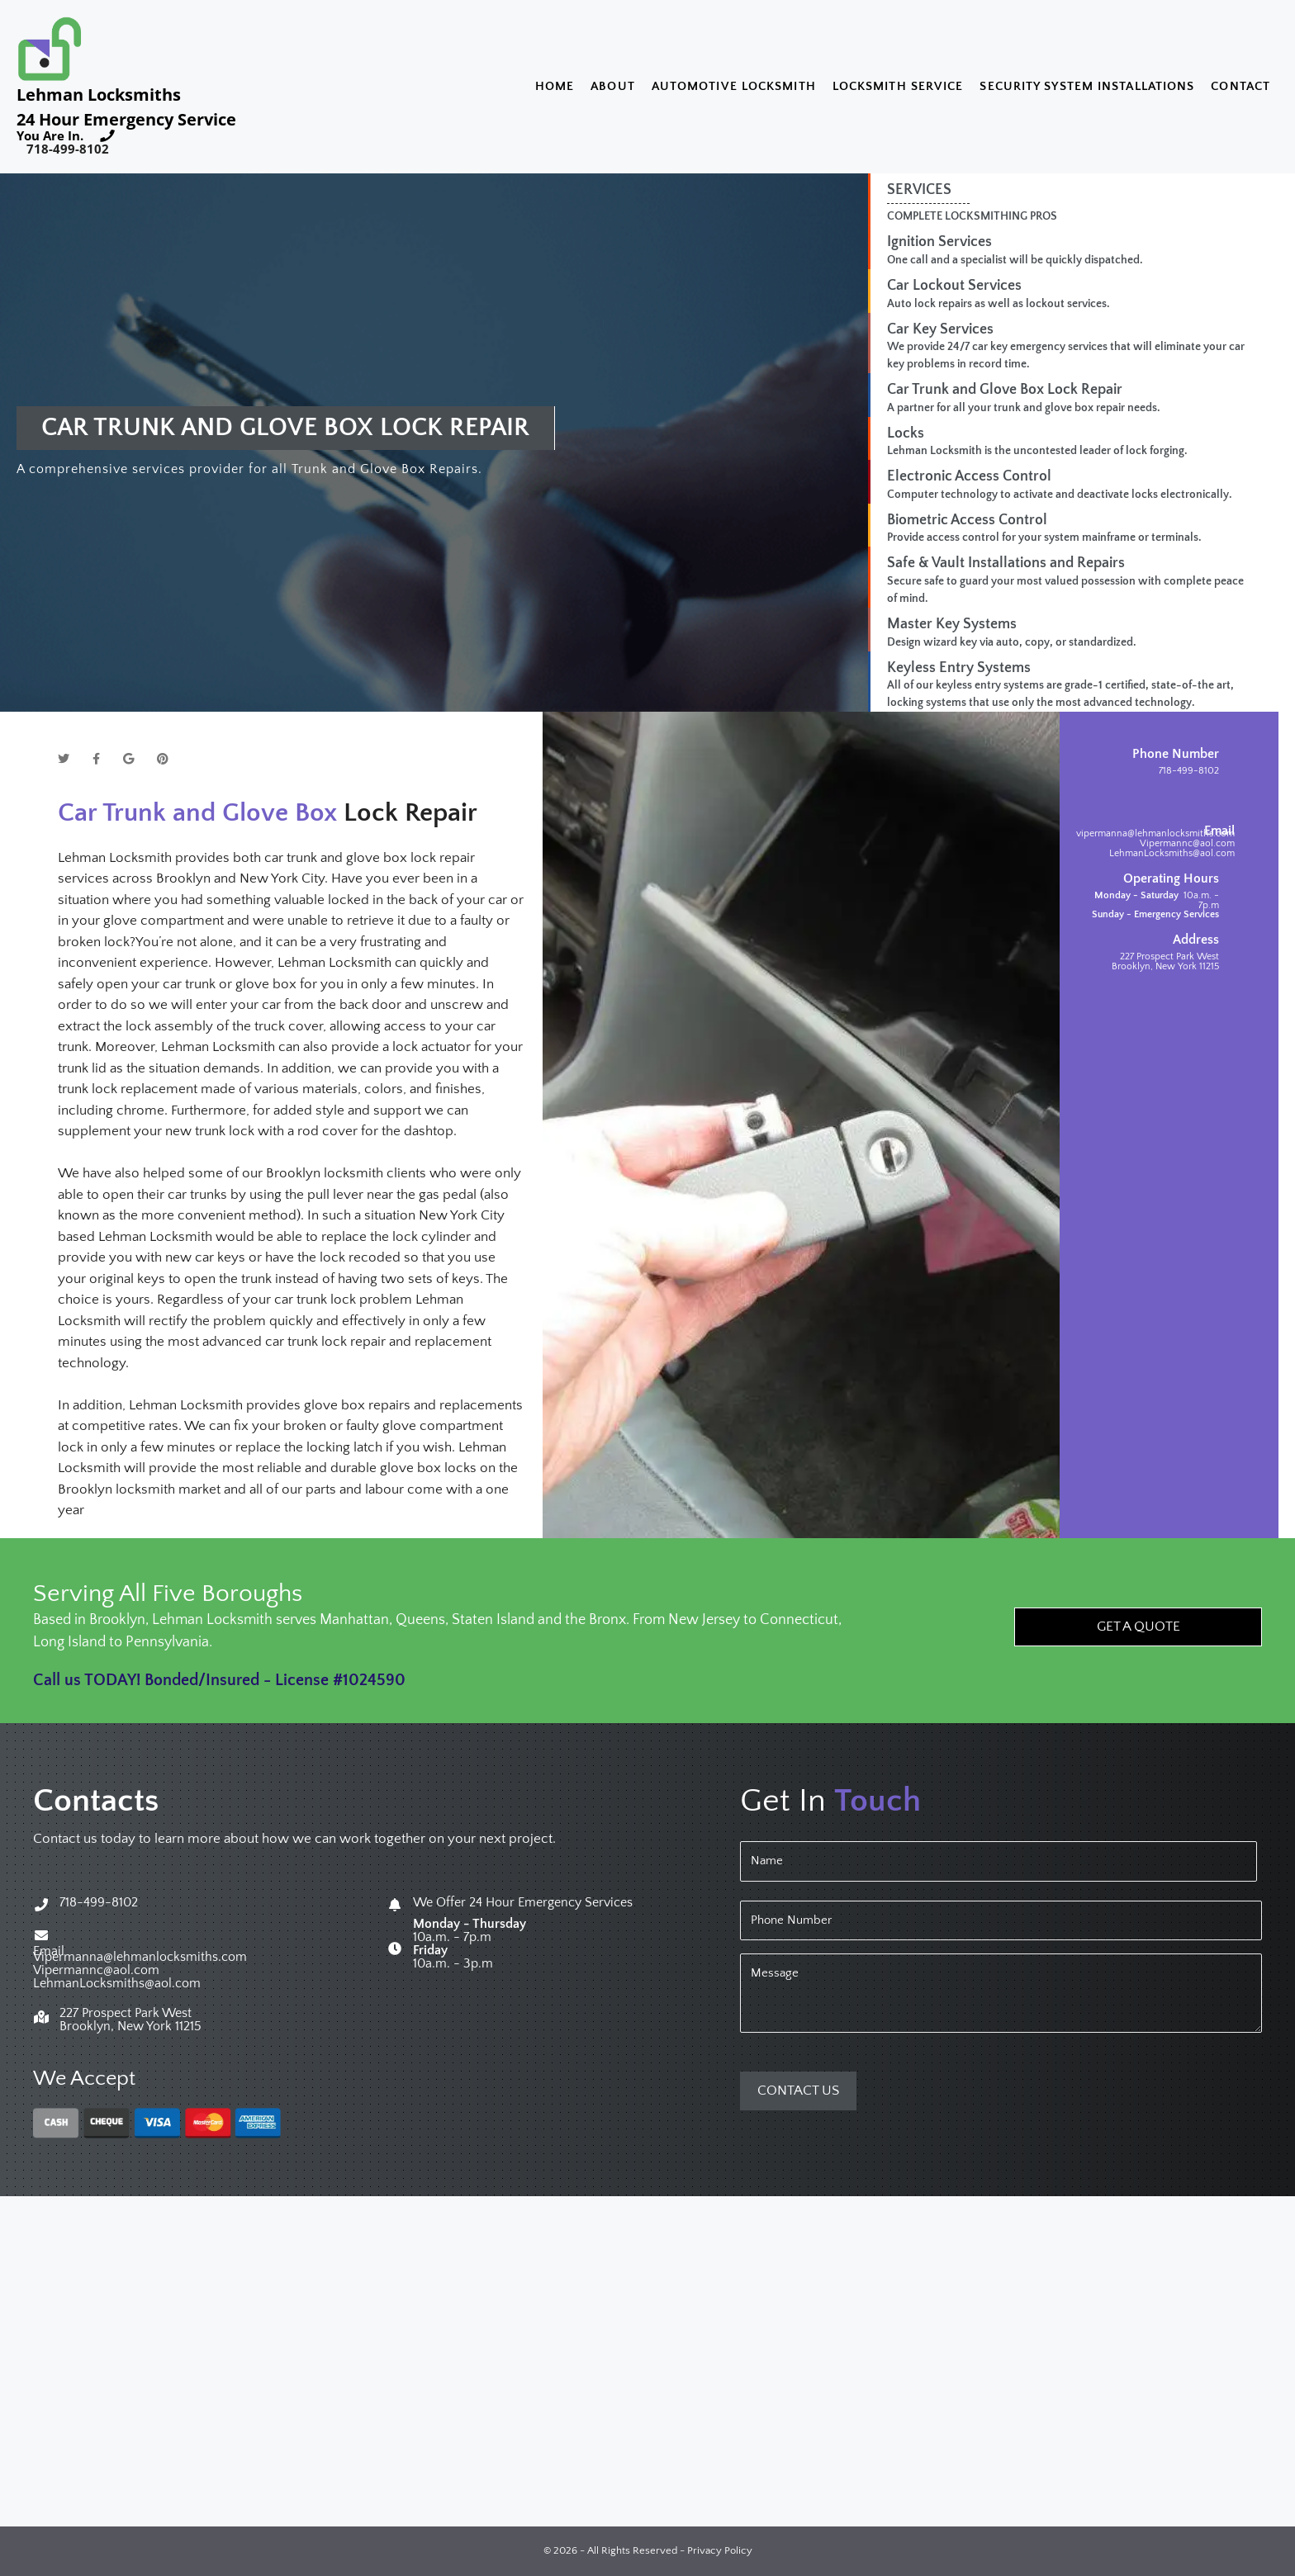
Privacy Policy (719, 2551)
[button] (1138, 1627)
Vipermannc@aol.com (1187, 843)
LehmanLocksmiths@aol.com (1172, 853)
